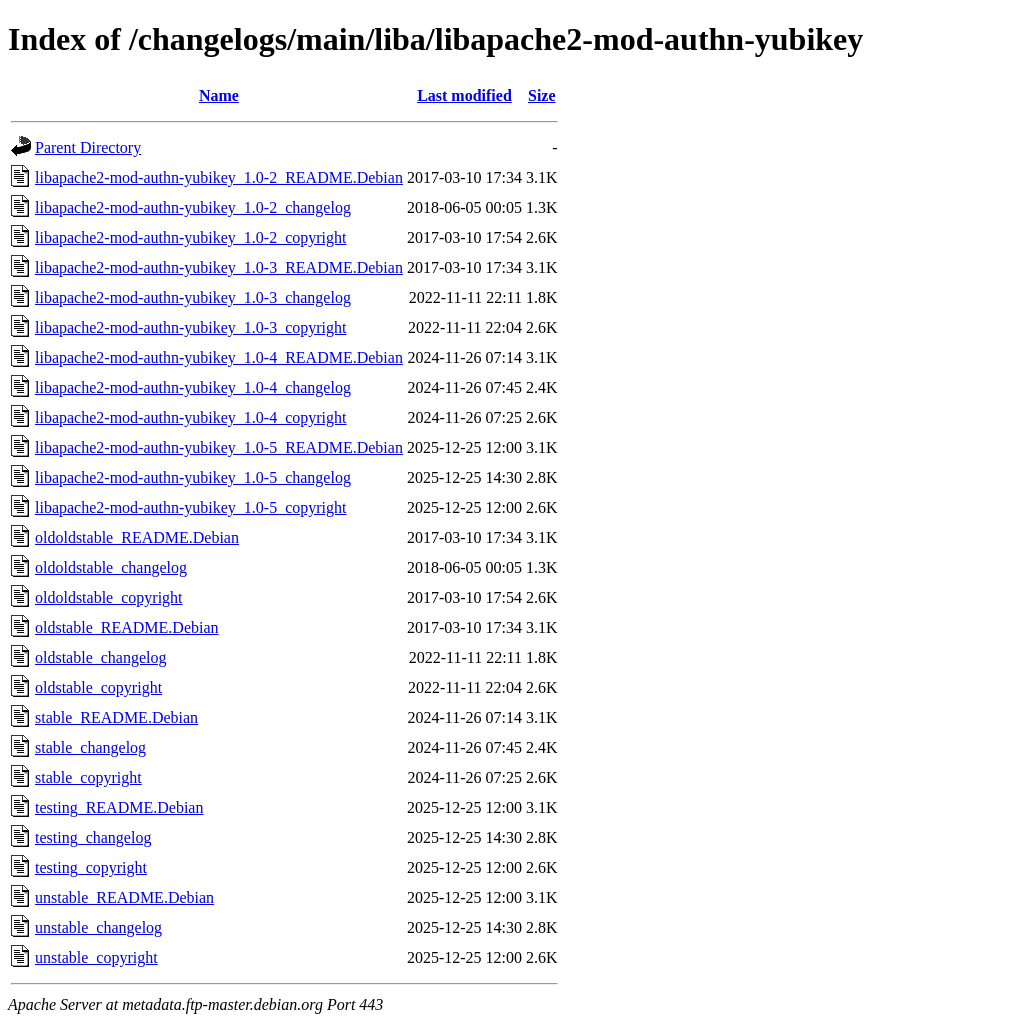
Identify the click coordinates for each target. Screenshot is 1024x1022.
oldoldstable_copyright (109, 597)
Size (542, 95)
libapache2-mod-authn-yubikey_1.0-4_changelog (193, 387)
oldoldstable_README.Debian (137, 537)
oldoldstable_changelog (111, 567)
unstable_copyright (96, 957)
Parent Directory (88, 147)
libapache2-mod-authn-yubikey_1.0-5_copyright (190, 507)
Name (219, 95)
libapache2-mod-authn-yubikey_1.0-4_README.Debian (219, 357)
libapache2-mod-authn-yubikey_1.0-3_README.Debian (219, 267)
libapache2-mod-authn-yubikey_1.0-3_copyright (190, 327)
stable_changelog (90, 747)
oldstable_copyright (98, 687)
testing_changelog (93, 837)
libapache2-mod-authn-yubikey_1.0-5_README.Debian (219, 447)
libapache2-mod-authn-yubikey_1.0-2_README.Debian (219, 177)
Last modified (464, 95)
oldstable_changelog (101, 657)
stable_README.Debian (116, 717)
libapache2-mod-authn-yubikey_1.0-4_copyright (190, 417)
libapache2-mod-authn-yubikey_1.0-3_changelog (193, 297)
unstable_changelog (98, 927)
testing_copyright (91, 867)
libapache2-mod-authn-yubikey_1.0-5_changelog (193, 477)
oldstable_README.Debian (127, 627)
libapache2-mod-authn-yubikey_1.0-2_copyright (190, 237)
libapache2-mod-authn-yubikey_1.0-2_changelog (193, 207)
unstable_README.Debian (124, 897)
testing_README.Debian (119, 807)
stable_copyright (88, 777)
